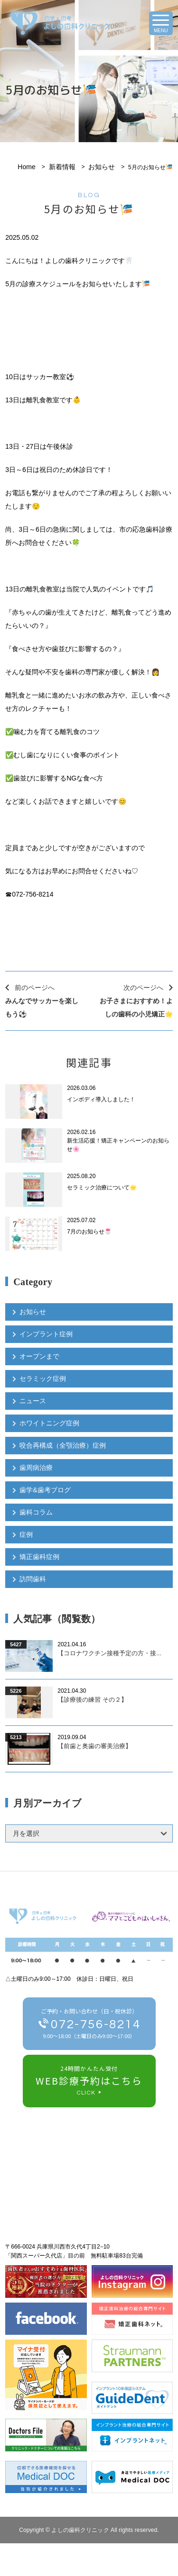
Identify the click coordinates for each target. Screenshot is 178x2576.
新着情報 (62, 167)
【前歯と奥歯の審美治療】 (94, 1746)
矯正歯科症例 (39, 1556)
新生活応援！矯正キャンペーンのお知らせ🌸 (118, 1144)
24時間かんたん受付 (89, 2082)
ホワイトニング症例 (49, 1423)
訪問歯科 (32, 1579)
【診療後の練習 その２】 (92, 1699)
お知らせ (101, 167)
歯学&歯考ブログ (44, 1490)
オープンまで (39, 1356)
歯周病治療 (36, 1467)
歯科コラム (36, 1512)
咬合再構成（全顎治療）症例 (62, 1445)
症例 (26, 1534)
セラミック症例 (42, 1378)
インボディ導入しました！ (101, 1099)
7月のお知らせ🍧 (89, 1231)
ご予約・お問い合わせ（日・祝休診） (90, 2024)
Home (26, 167)
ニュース (32, 1401)
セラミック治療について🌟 (102, 1187)
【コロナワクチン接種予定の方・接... (109, 1653)
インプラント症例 (46, 1334)
